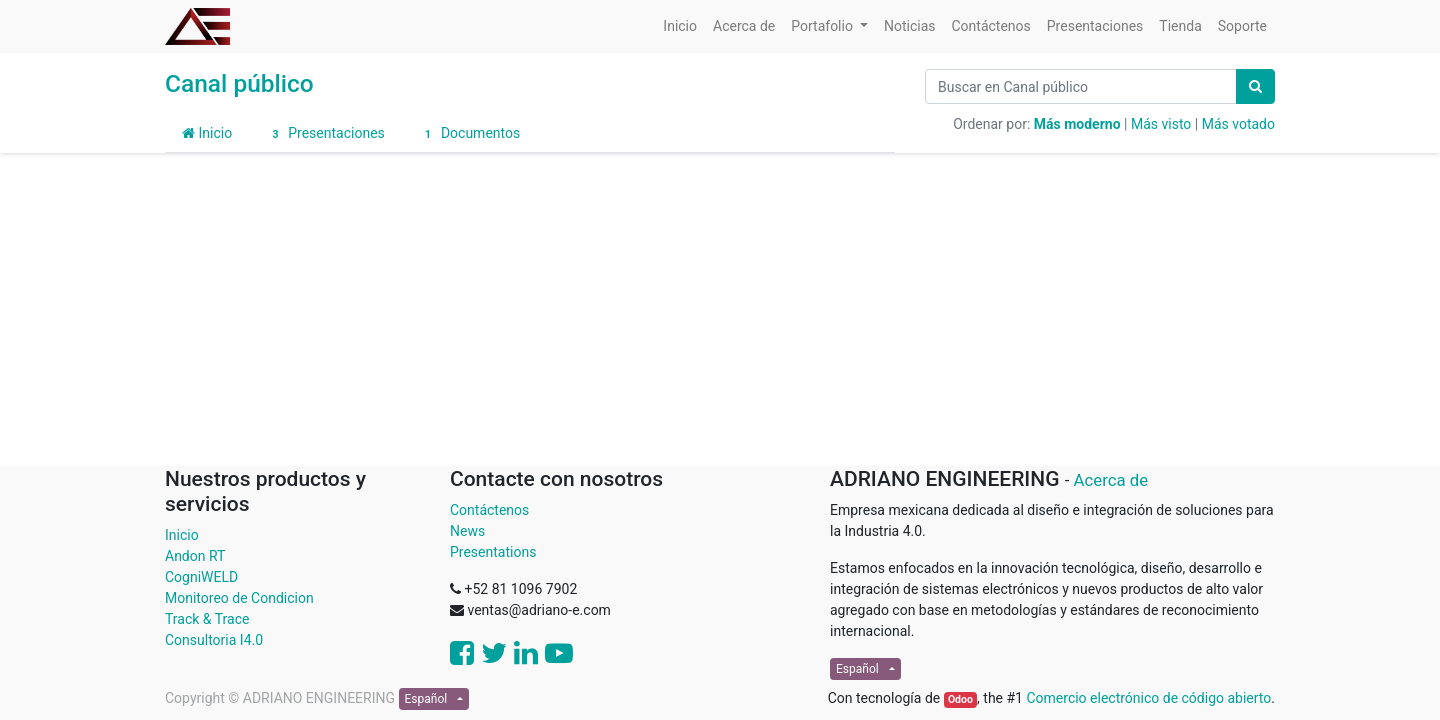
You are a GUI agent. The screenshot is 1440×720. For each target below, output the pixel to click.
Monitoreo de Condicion (239, 598)
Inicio (207, 133)
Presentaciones (325, 134)
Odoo (960, 699)
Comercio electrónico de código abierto (1148, 698)
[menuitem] (680, 26)
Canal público (239, 83)
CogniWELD (201, 577)
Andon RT (195, 556)
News (467, 531)
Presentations (493, 552)
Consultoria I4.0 (214, 640)
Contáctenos (489, 510)
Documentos (469, 134)
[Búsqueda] (1255, 86)
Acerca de (1111, 480)
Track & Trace (207, 619)
